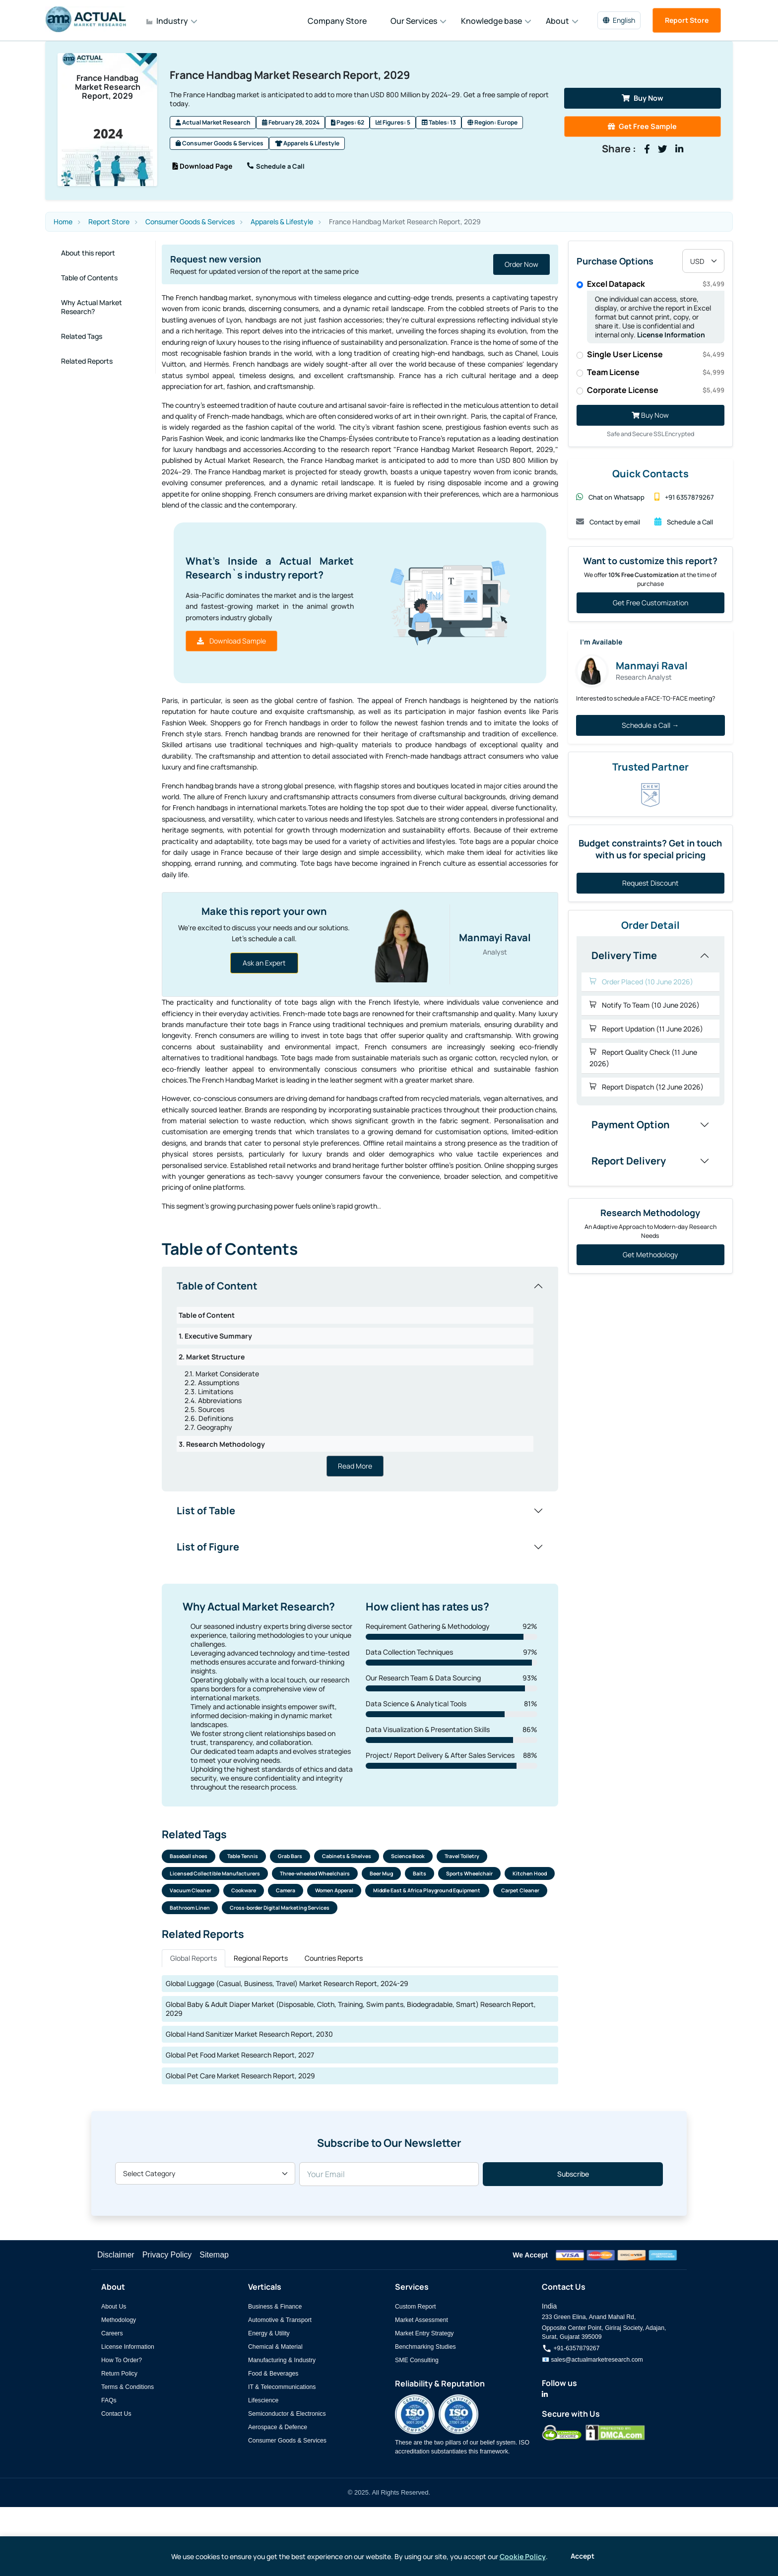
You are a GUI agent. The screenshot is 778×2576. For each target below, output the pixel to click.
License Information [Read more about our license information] (671, 334)
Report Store (687, 20)
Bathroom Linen (190, 1927)
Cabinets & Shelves (346, 1875)
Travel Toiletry (462, 1875)
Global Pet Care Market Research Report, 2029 (240, 2097)
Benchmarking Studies (425, 2368)
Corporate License (655, 390)
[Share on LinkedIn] (679, 149)
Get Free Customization (650, 602)
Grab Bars (290, 1875)
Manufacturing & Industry (282, 2381)
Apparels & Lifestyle (307, 147)
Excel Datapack (655, 284)
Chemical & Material (275, 2368)
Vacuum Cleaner (190, 1910)
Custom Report (415, 2327)
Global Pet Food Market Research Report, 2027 (240, 2076)
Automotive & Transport (280, 2341)
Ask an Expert (264, 962)
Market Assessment (421, 2341)
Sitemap (214, 2276)
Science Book (408, 1875)
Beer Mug (381, 1893)
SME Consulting (417, 2381)
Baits (419, 1893)
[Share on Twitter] (662, 149)
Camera (285, 1910)
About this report (88, 253)
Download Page (202, 166)
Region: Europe (492, 126)
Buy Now (642, 97)
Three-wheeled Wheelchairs (315, 1893)
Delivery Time (624, 955)
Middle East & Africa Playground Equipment (427, 1910)
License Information (127, 2368)
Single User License (655, 354)
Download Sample (231, 640)
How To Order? (121, 2381)
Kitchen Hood (530, 1893)
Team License (655, 372)
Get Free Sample (642, 126)
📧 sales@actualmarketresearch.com (592, 2381)
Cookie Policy (523, 2556)
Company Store (337, 20)
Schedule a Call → (650, 725)
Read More (355, 1466)
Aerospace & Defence (277, 2448)
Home (63, 221)
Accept (582, 2556)
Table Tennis (242, 1875)
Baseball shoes (188, 1875)
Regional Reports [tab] (261, 1979)
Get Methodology (650, 1254)
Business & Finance (275, 2327)
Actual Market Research (213, 126)
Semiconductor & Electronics (287, 2435)
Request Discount (650, 883)
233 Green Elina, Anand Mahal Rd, (589, 2338)
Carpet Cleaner (520, 1910)
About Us (113, 2327)
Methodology (118, 2341)
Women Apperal (334, 1910)
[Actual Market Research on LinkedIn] (545, 2416)
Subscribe (573, 2196)
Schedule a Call (278, 166)
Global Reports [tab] (193, 1979)
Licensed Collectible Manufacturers (215, 1893)
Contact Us (116, 2435)
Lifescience (263, 2421)
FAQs (109, 2421)
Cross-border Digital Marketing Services (279, 1927)
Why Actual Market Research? (91, 307)
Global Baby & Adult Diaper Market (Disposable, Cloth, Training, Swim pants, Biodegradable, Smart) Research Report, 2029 (351, 2030)
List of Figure (208, 1546)
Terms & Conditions (127, 2408)
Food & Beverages (273, 2394)
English (619, 20)
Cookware (243, 1910)
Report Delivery (628, 1160)
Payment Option (630, 1124)
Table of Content (217, 1285)
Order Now (521, 264)
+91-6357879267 (570, 2369)
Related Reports (87, 361)
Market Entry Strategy (424, 2354)
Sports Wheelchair (469, 1893)
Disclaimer (115, 2276)
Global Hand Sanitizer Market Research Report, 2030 (249, 2055)
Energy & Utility (269, 2354)
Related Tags (81, 336)
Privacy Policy (167, 2276)
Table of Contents (89, 277)
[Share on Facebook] (646, 149)
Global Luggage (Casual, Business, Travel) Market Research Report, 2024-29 (287, 2004)
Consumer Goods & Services (219, 147)
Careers (112, 2354)
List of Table (206, 1510)
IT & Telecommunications (282, 2408)
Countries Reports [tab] (334, 1979)
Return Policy (119, 2394)
